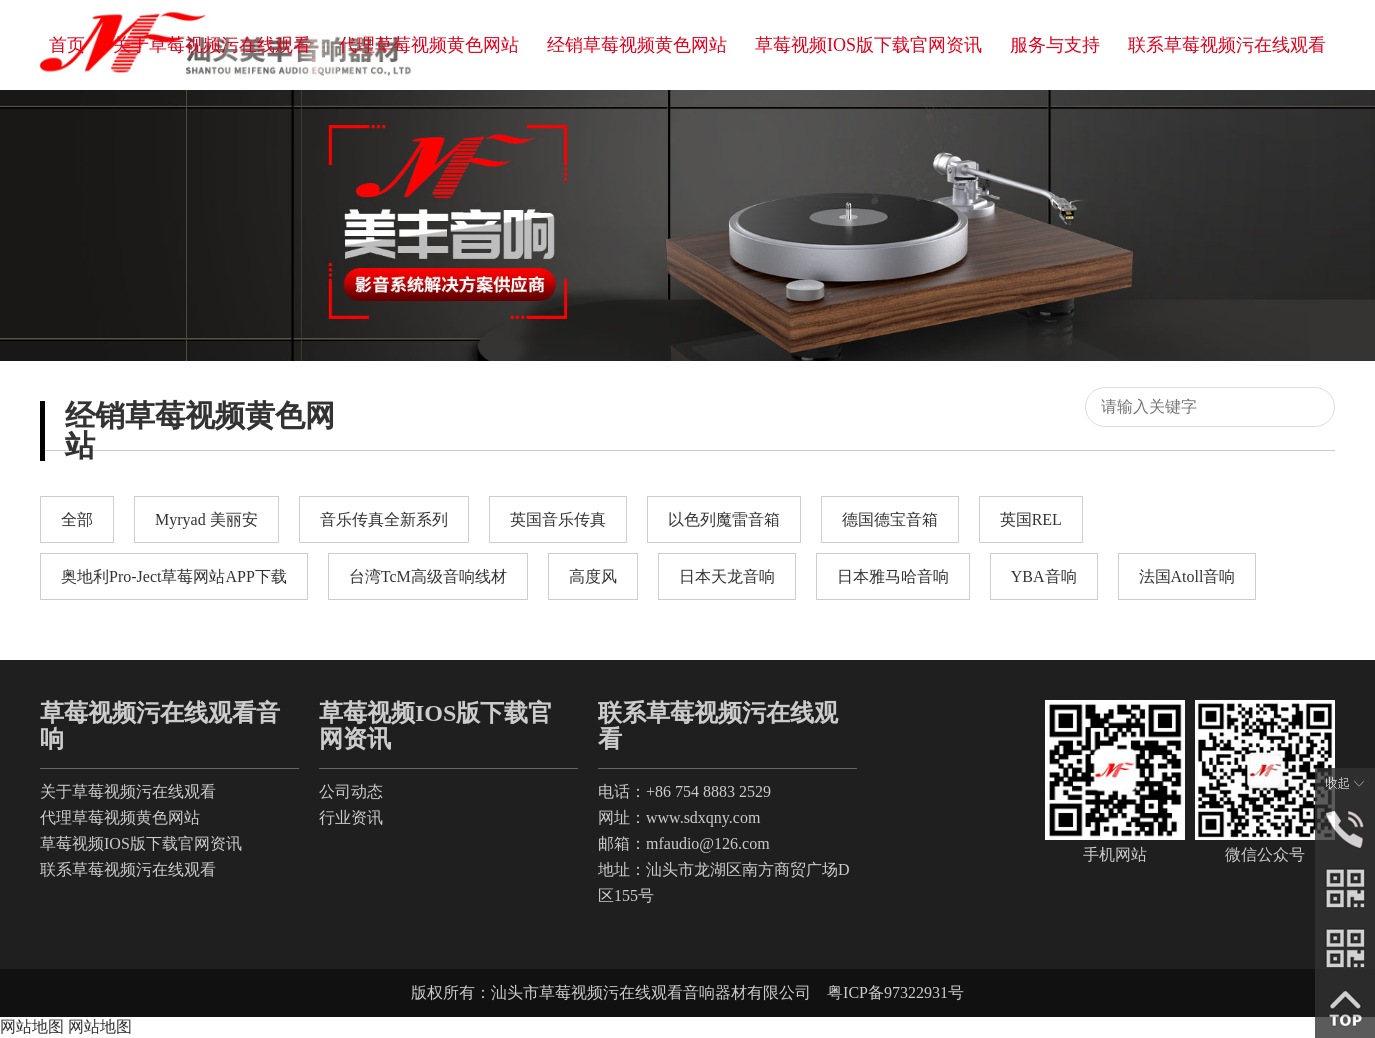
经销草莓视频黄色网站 (637, 45)
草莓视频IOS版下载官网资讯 (868, 45)
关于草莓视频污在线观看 (212, 45)
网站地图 (32, 1026)
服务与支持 (1055, 45)
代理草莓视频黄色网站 (429, 45)
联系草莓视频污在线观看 (1227, 45)
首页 (67, 45)
